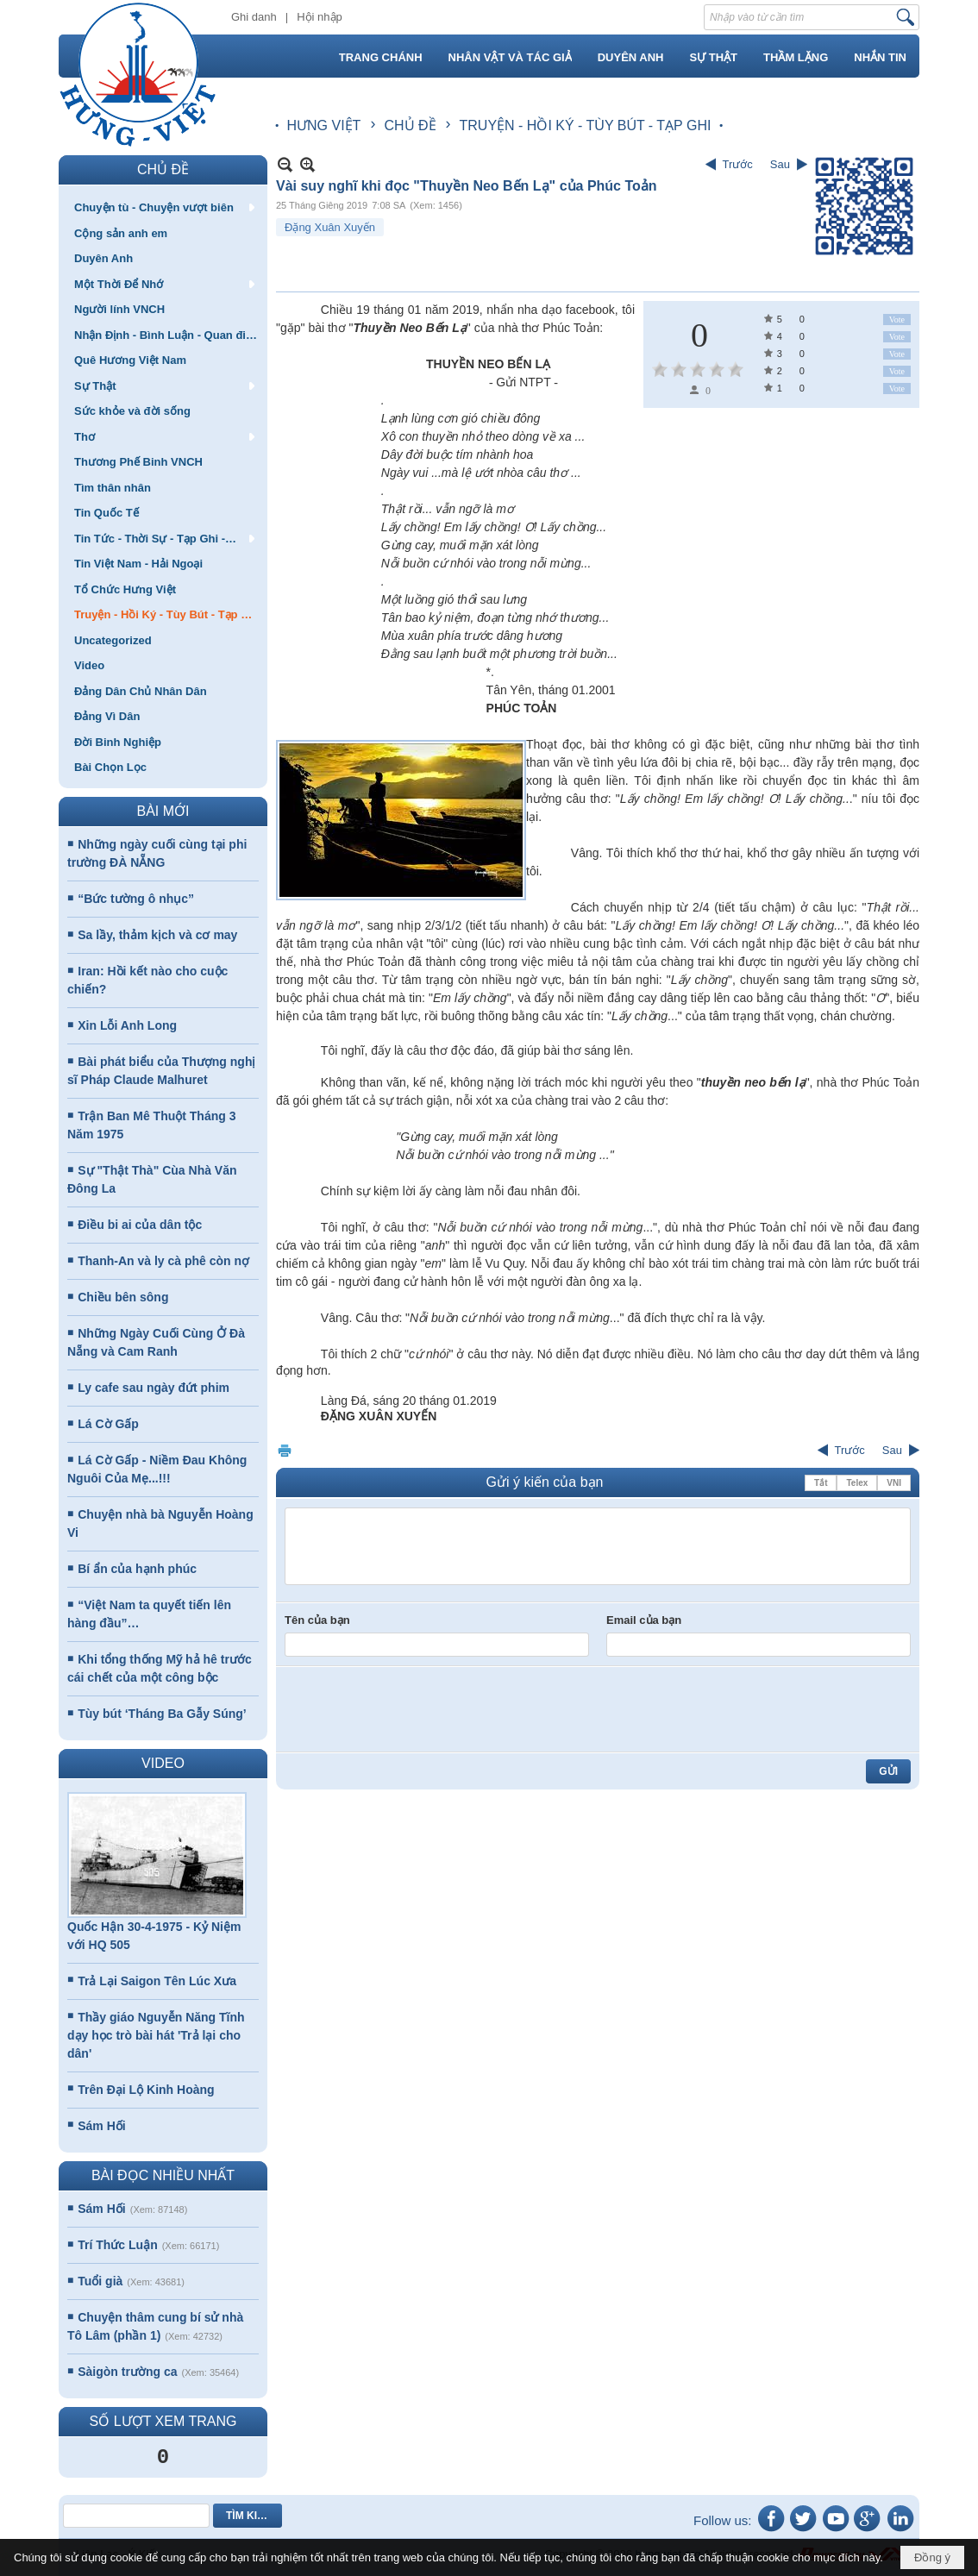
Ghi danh (254, 16)
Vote (897, 319)
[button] (163, 207)
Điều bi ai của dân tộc (140, 1225)
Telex (857, 1483)
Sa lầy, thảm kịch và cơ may (157, 935)
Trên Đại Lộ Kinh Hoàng (146, 2090)
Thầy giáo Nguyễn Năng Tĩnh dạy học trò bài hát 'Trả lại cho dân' (156, 2035)
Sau (780, 164)
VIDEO (163, 1763)
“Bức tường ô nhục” (136, 899)
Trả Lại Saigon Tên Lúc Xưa (157, 1981)
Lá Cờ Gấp (108, 1424)
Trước (738, 164)
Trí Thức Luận (117, 2245)
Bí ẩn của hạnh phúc (137, 1569)
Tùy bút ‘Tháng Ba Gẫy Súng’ (162, 1713)
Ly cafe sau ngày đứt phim (153, 1388)
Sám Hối (101, 2126)
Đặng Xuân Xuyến (330, 227)
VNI (894, 1483)
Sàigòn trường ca (127, 2372)
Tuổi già (100, 2281)
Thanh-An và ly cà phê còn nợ (163, 1261)
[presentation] (416, 1709)
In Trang (284, 1450)
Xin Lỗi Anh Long (127, 1025)
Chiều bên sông (123, 1297)
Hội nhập (319, 16)
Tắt (820, 1483)
